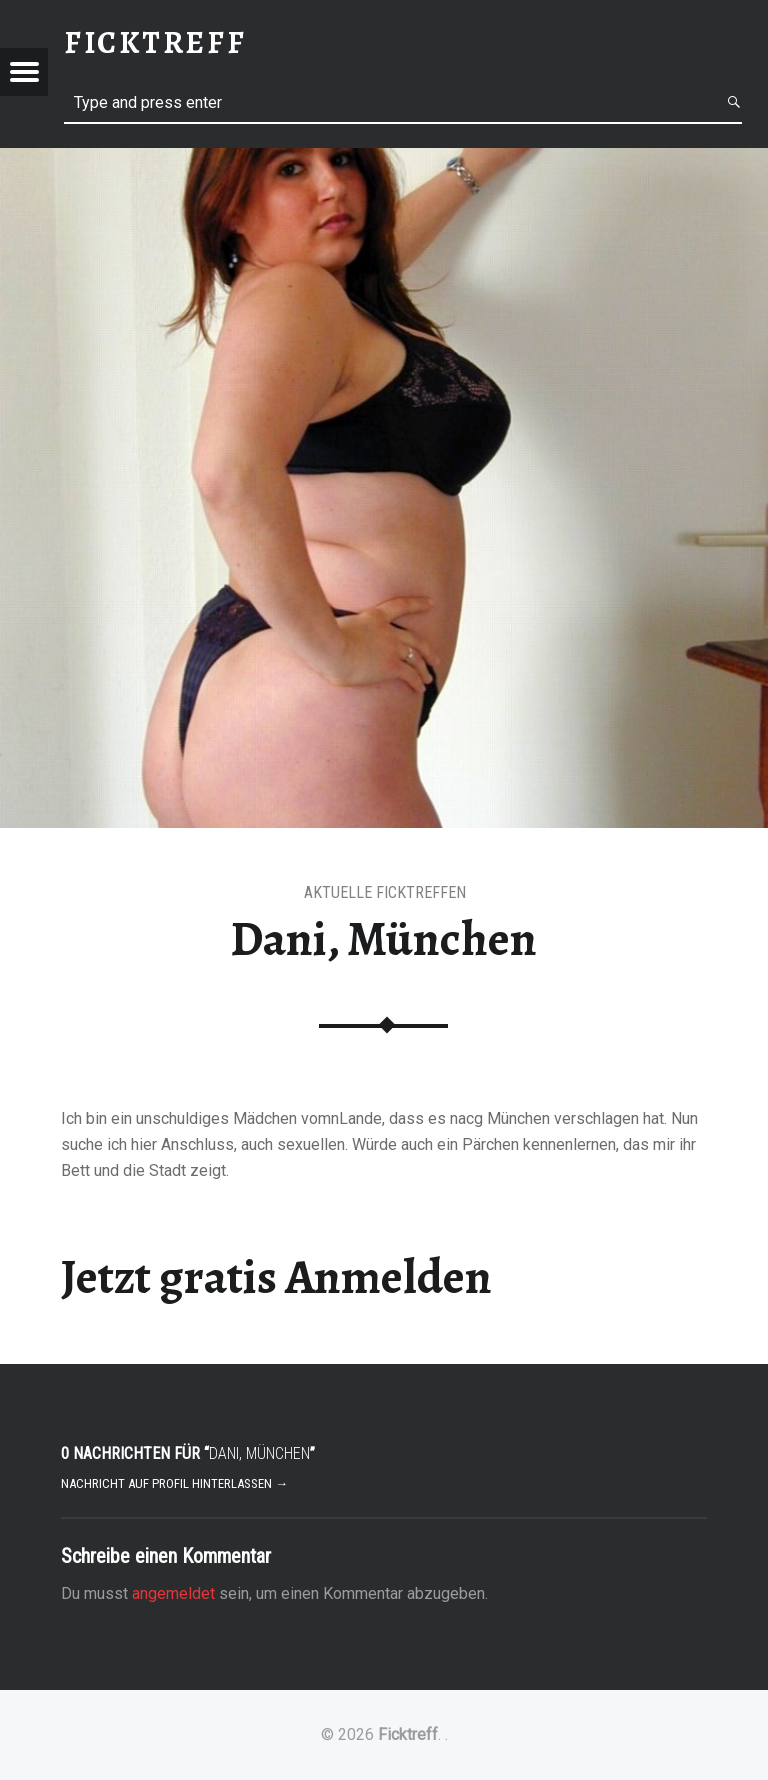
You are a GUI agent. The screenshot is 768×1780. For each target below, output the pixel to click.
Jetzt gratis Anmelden (276, 1277)
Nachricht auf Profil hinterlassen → (174, 1483)
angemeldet (173, 1593)
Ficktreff (408, 1734)
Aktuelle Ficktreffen (385, 892)
